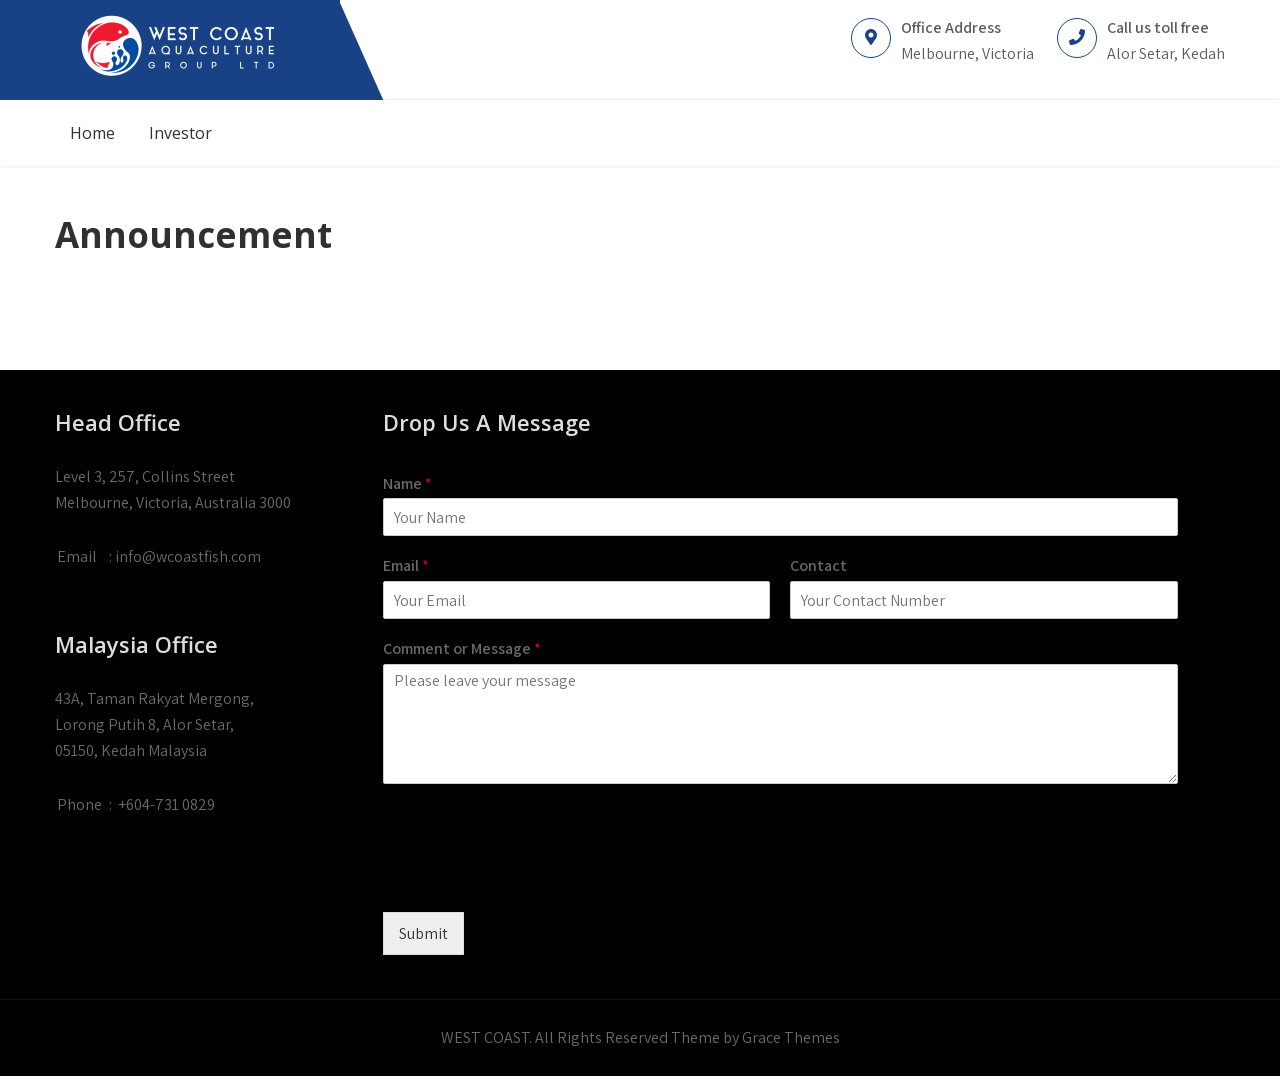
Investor (180, 133)
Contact (818, 566)
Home (92, 133)
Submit (423, 933)
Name (407, 484)
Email (406, 566)
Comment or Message (462, 649)
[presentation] (535, 879)
